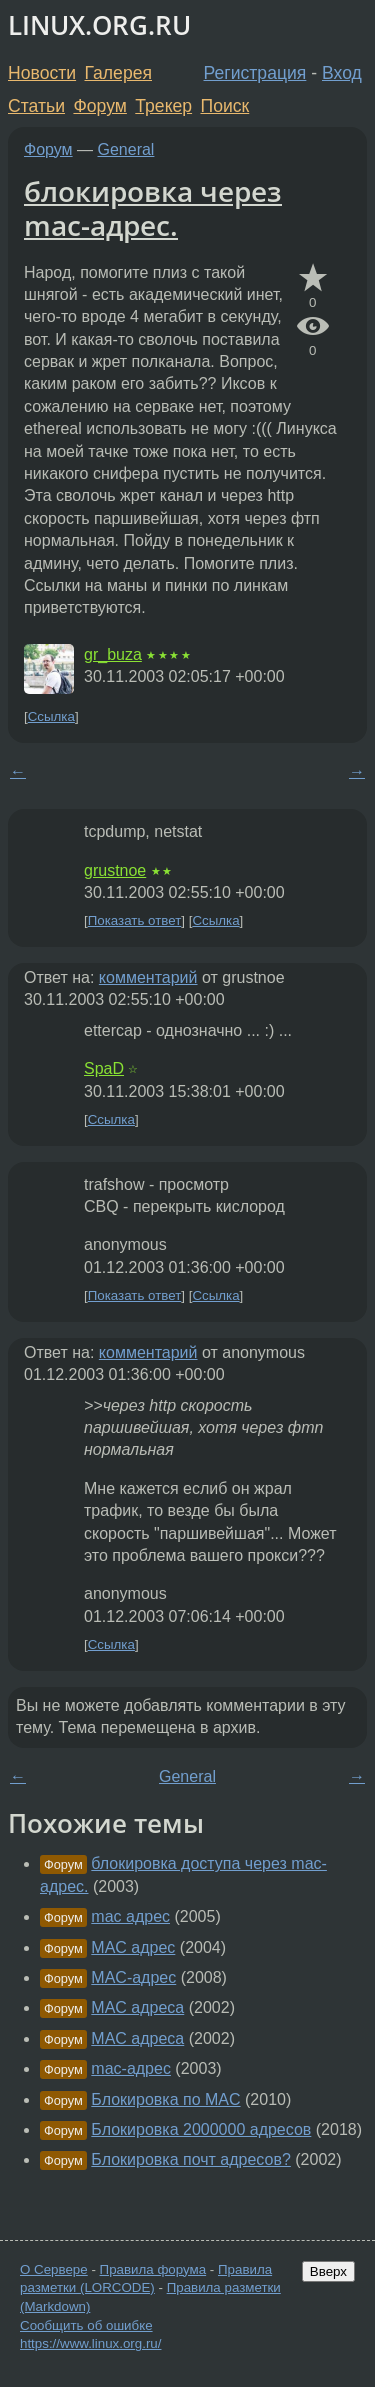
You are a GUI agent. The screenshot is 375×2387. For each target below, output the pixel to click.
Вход (342, 73)
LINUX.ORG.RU (99, 25)
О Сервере (54, 2269)
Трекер (163, 106)
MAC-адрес (133, 1977)
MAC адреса (137, 2007)
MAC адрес (133, 1947)
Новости (42, 73)
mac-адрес (131, 2068)
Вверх (328, 2271)
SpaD (104, 1068)
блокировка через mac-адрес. (153, 208)
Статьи (36, 106)
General (126, 149)
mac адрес (130, 1916)
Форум (99, 106)
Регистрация (255, 73)
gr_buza (113, 654)
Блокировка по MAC (165, 2099)
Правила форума (153, 2269)
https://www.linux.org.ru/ (90, 2343)
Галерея (118, 73)
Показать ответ (135, 920)
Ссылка (51, 716)
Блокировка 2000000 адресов (201, 2129)
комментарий (148, 977)
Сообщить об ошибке (86, 2325)
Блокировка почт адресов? (191, 2159)
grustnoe (115, 870)
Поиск (225, 106)
